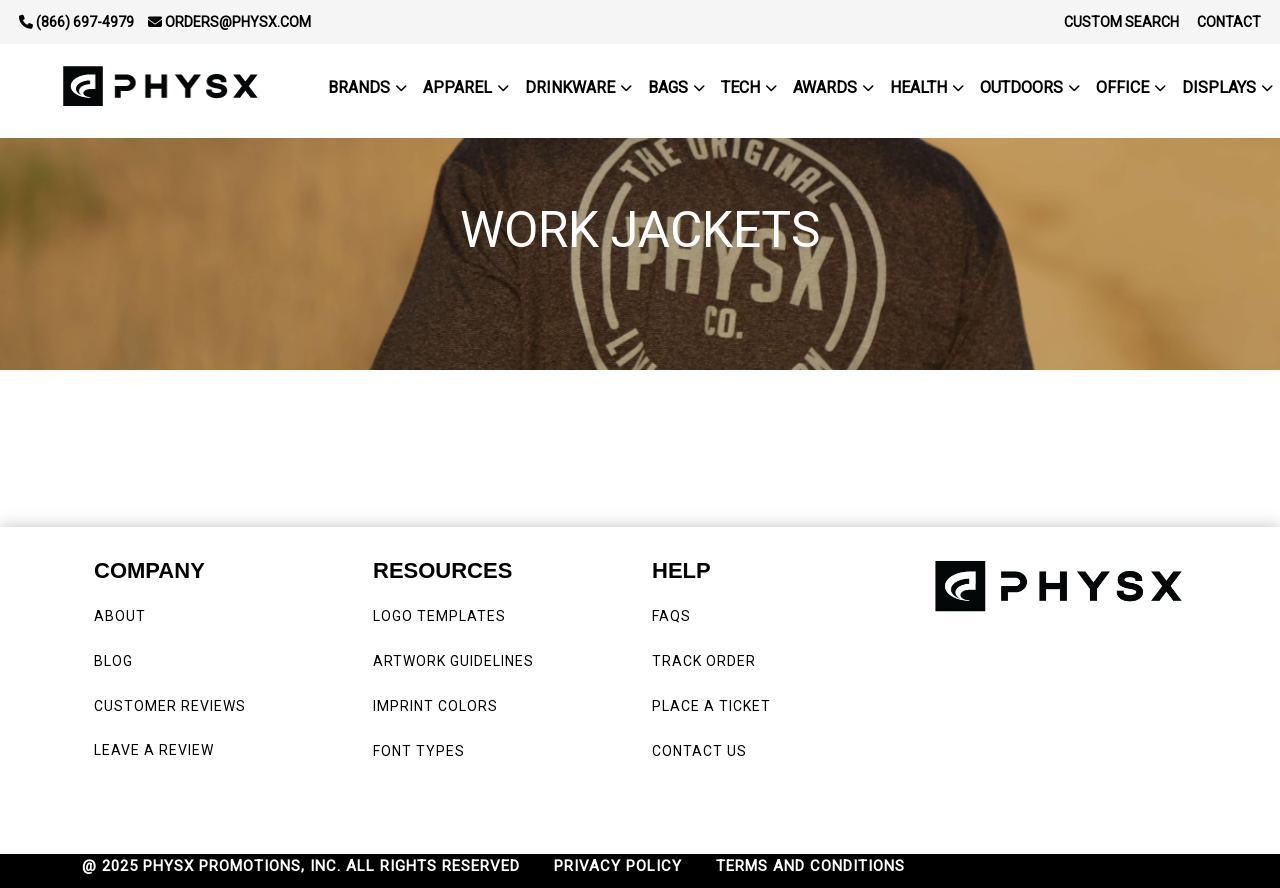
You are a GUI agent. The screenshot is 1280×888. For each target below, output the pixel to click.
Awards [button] (825, 87)
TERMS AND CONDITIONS (810, 866)
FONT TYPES (419, 751)
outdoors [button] (1021, 87)
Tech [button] (740, 87)
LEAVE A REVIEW (158, 750)
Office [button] (1122, 87)
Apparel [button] (457, 87)
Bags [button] (668, 87)
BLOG (113, 661)
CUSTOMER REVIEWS (172, 706)
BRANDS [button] (359, 87)
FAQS (673, 616)
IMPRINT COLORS (435, 706)
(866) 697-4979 (76, 22)
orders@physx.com (229, 22)
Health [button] (918, 87)
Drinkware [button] (570, 87)
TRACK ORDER (704, 661)
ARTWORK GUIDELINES (453, 661)
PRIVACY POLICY (618, 866)
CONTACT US (699, 751)
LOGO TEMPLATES (439, 616)
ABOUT (120, 616)
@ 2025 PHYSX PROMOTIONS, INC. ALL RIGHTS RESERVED (301, 866)
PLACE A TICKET (711, 706)
